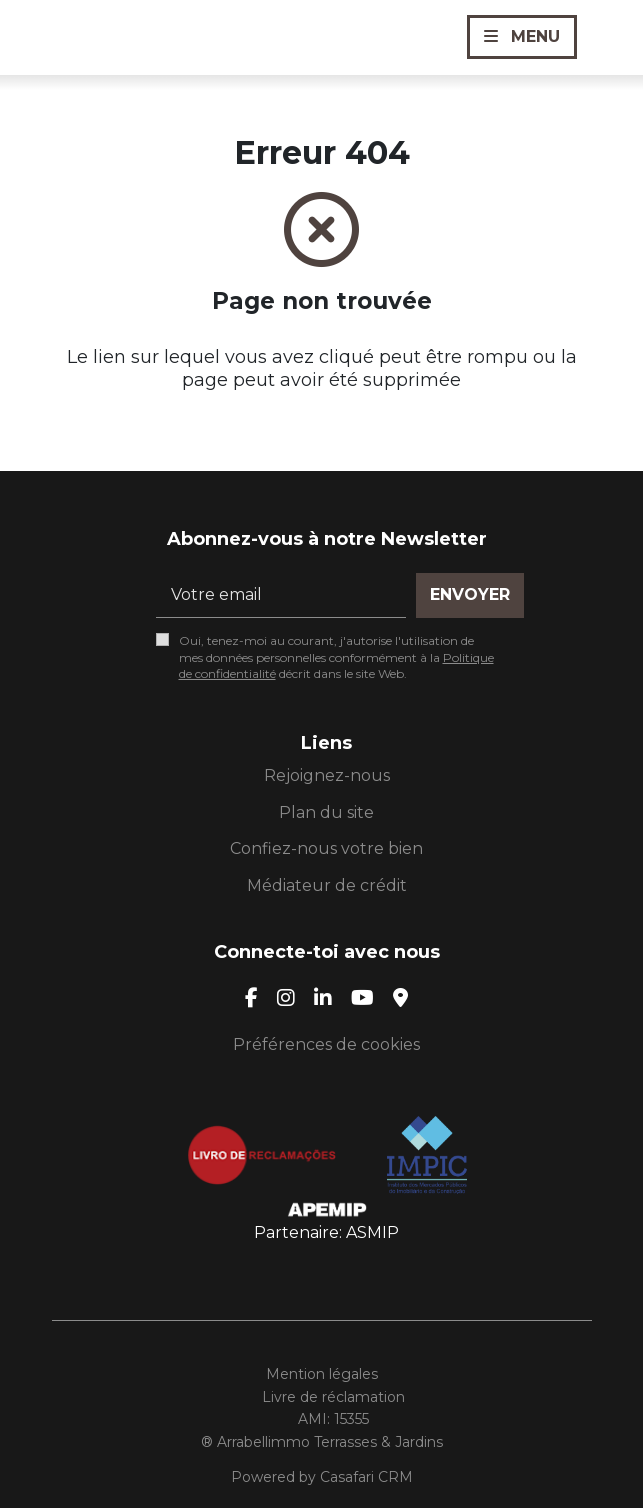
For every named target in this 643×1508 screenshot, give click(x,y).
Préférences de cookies (326, 1044)
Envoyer (470, 594)
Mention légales (322, 1374)
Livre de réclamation (333, 1397)
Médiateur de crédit (327, 885)
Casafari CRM (366, 1477)
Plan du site (326, 812)
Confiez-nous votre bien (326, 848)
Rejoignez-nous (327, 775)
